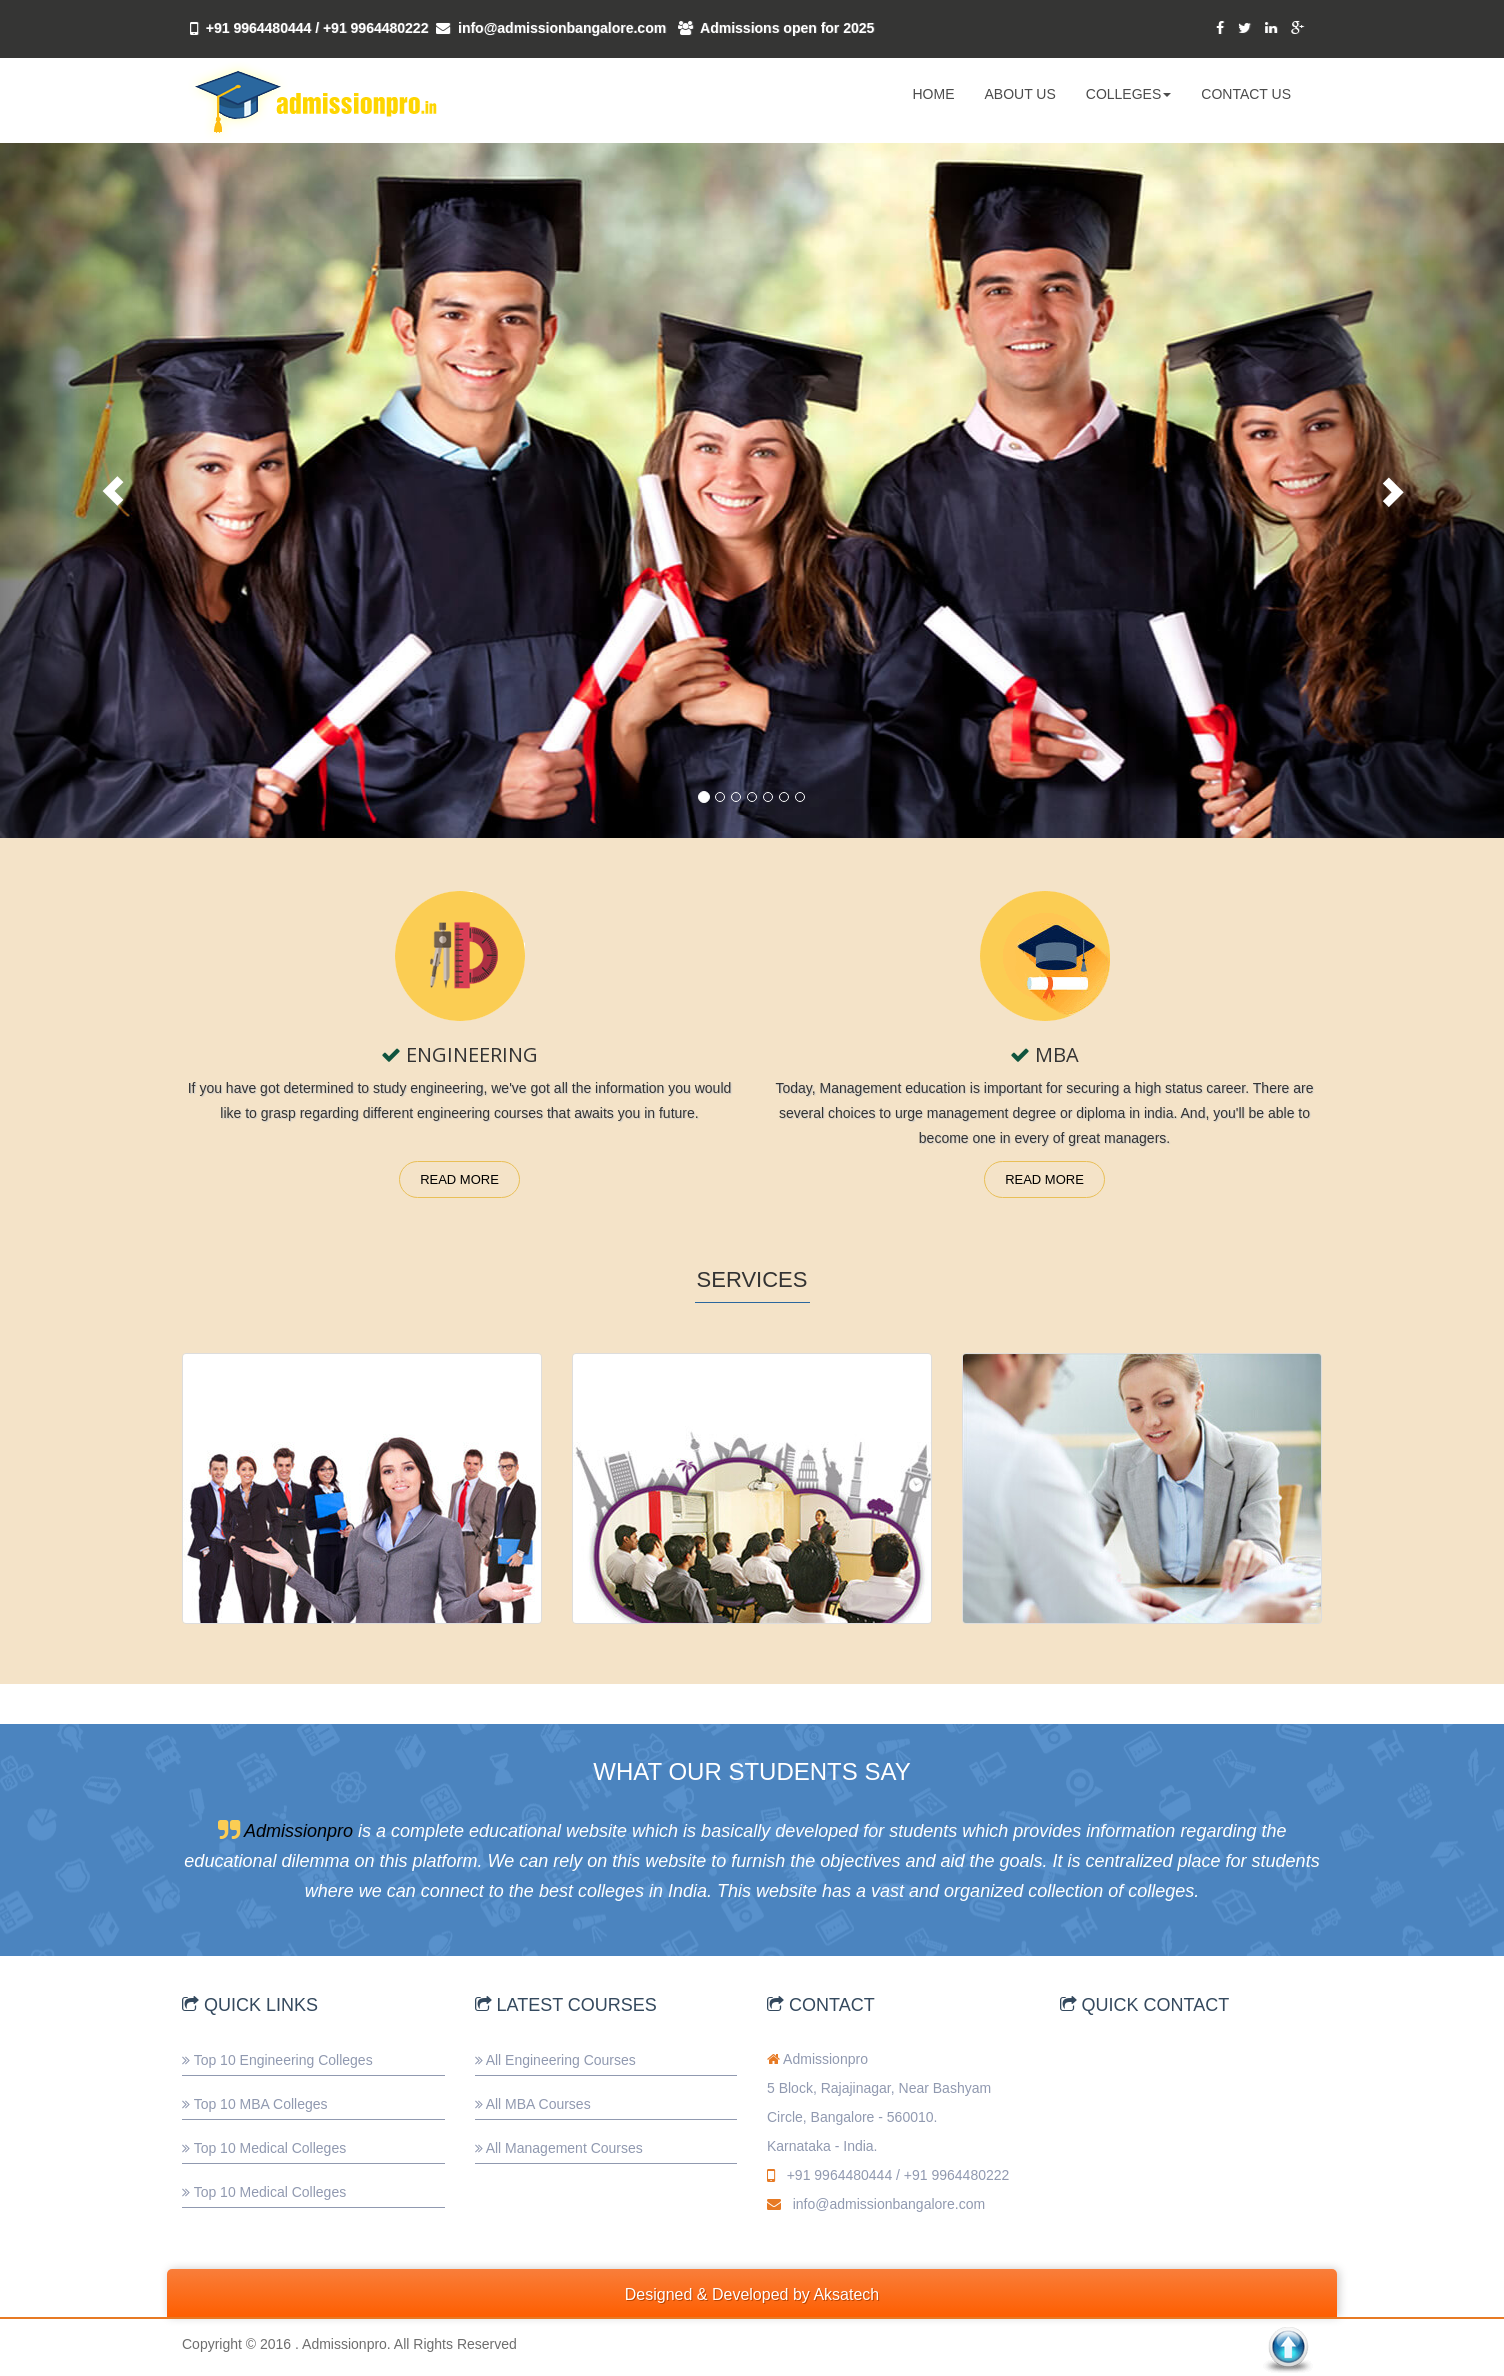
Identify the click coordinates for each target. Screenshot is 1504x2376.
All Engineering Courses (561, 2060)
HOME (933, 94)
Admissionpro (298, 1831)
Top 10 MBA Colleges (261, 2104)
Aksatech (846, 2294)
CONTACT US (1246, 94)
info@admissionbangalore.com (562, 28)
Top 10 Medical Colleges (270, 2148)
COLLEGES (1128, 94)
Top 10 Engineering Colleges (283, 2060)
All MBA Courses (538, 2104)
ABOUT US (1019, 94)
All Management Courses (564, 2148)
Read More (459, 1179)
